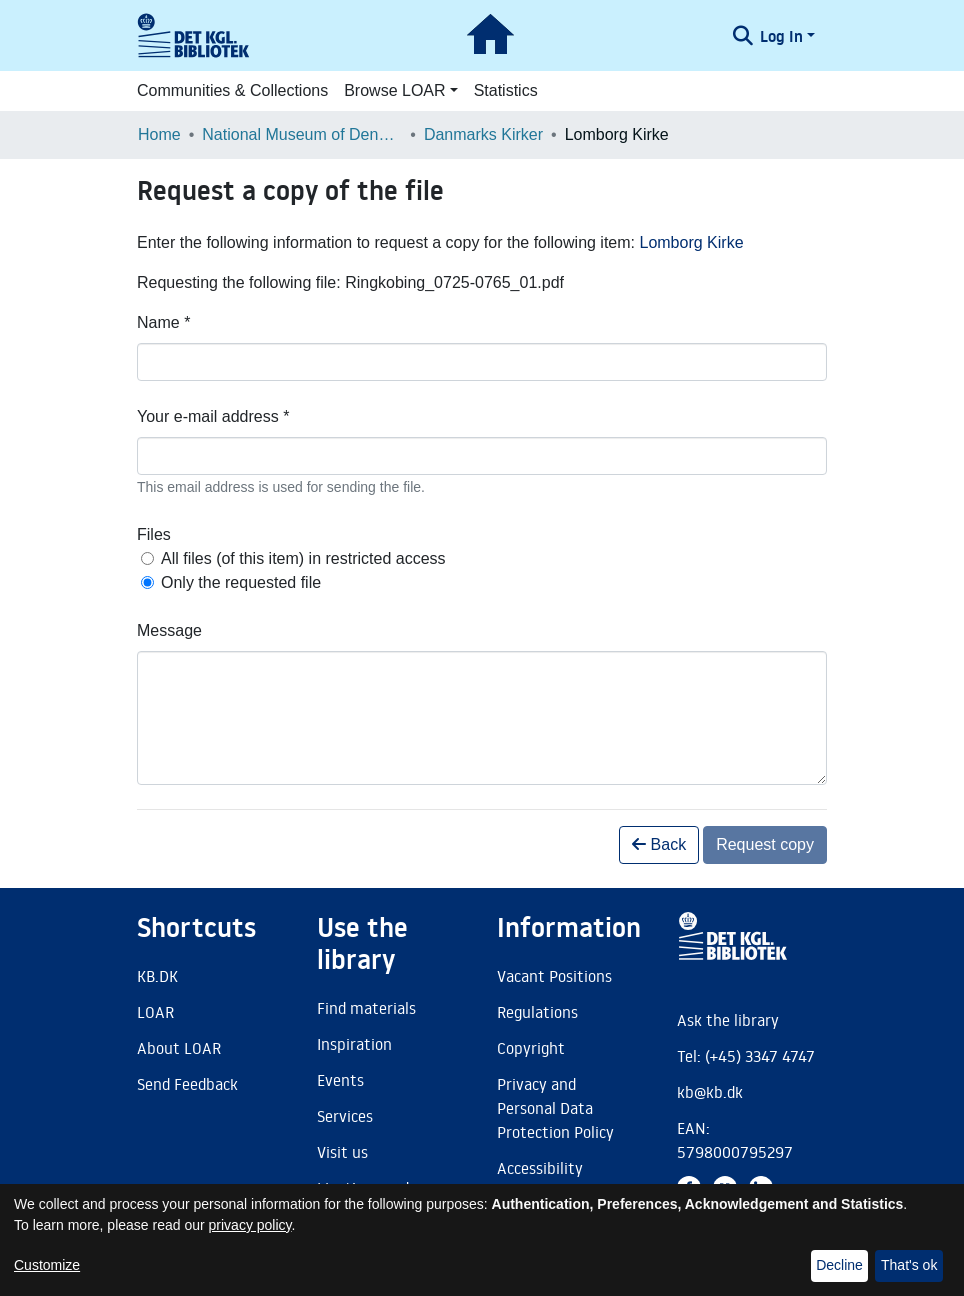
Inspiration (354, 1044)
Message (169, 630)
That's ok (909, 1265)
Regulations (537, 1012)
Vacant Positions (554, 976)
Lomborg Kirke (691, 242)
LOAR (155, 1012)
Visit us (342, 1152)
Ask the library (728, 1020)
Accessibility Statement (540, 1180)
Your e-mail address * (213, 416)
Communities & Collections (232, 90)
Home (159, 134)
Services (345, 1116)
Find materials (366, 1008)
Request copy (765, 844)
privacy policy (250, 1225)
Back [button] (659, 844)
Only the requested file (241, 582)
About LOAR (179, 1048)
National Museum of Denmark (302, 134)
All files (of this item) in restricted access (303, 558)
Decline (839, 1265)
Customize (47, 1265)
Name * (163, 322)
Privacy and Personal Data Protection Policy (555, 1108)
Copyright (531, 1048)
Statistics (506, 90)
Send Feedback (187, 1084)
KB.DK (157, 976)
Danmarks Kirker (483, 134)
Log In (781, 36)
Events (340, 1080)
